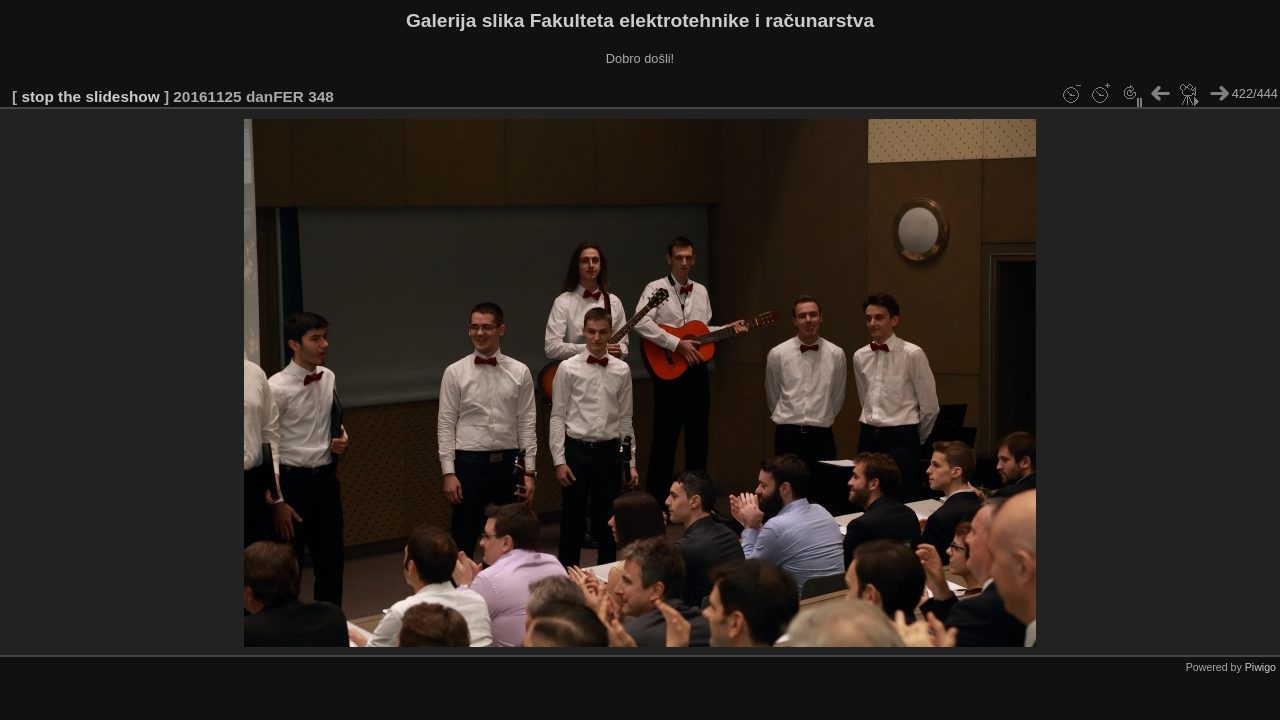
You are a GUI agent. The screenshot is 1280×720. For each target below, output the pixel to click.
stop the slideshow (90, 96)
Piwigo (1260, 667)
